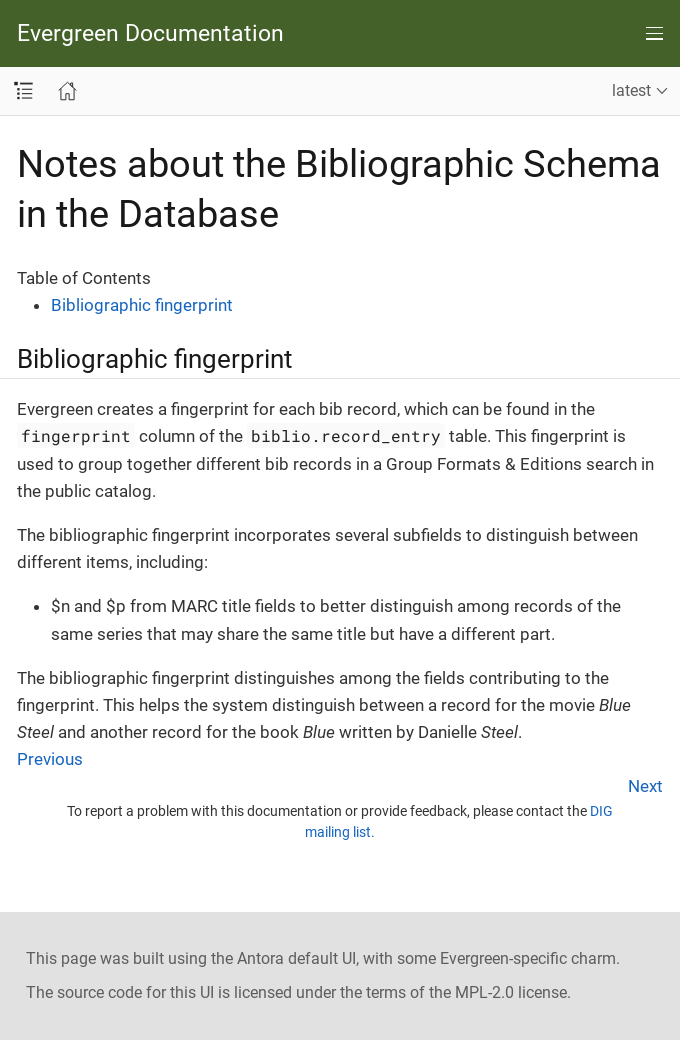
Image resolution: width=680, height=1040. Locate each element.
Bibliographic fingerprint (142, 305)
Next (645, 786)
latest (631, 90)
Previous (50, 759)
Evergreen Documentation (150, 33)
